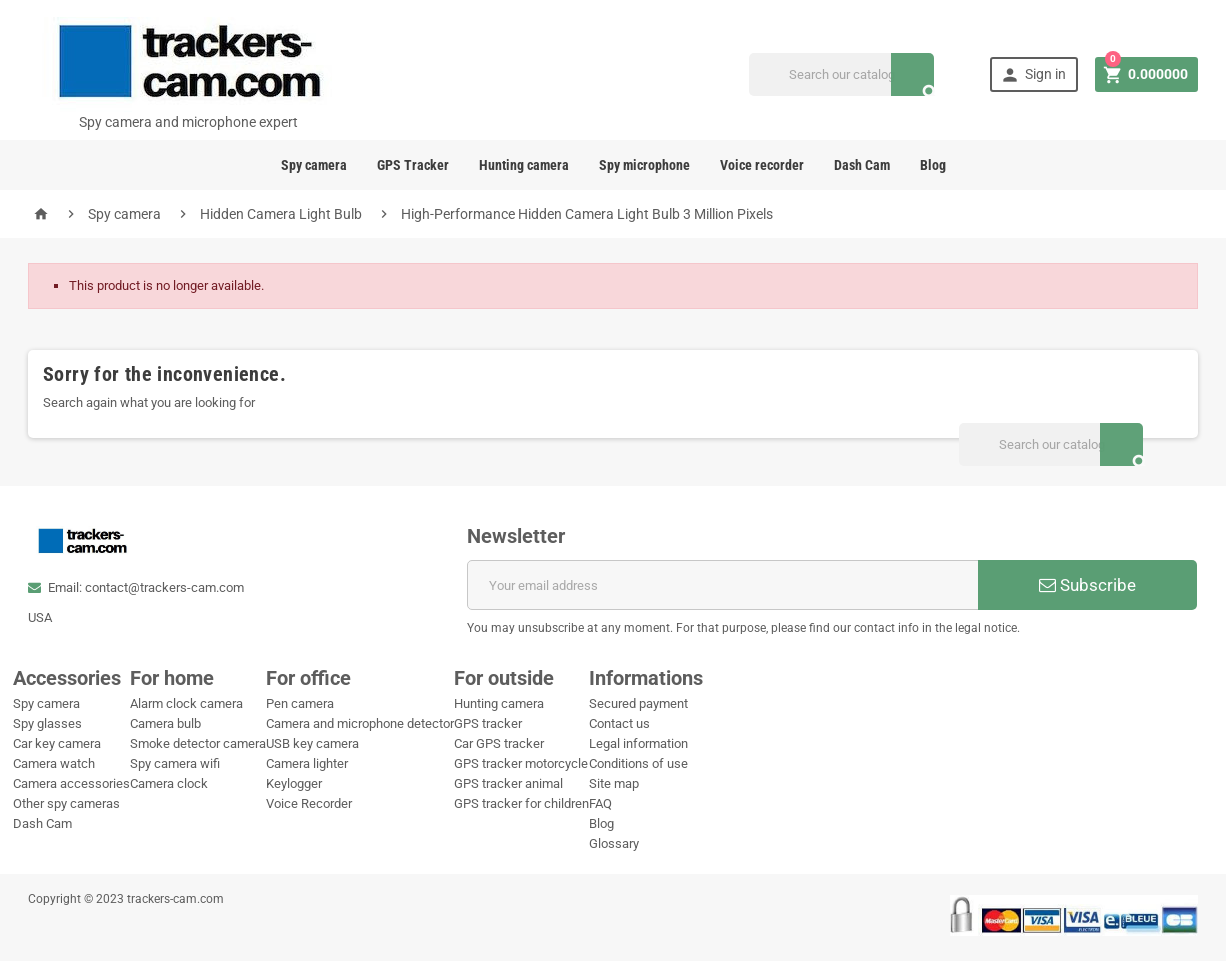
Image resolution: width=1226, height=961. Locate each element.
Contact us (619, 723)
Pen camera (300, 703)
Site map (614, 783)
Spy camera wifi (175, 763)
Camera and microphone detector (360, 723)
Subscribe (1087, 585)
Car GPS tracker (499, 743)
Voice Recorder (309, 803)
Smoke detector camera (198, 743)
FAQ (600, 803)
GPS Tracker (413, 165)
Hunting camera (524, 165)
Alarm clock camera (186, 703)
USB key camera (312, 743)
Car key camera (57, 743)
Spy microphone (644, 165)
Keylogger (294, 783)
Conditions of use (638, 763)
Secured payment (638, 703)
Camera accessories (71, 783)
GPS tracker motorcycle (521, 763)
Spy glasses (47, 723)
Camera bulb (165, 723)
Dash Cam (862, 165)
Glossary (614, 843)
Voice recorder (762, 165)
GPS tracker (488, 723)
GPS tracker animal (508, 783)
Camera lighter (307, 763)
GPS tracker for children (521, 803)
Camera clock (169, 783)
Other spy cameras (66, 803)
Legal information (638, 743)
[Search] (841, 74)
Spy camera (314, 165)
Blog (933, 165)
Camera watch (54, 763)
